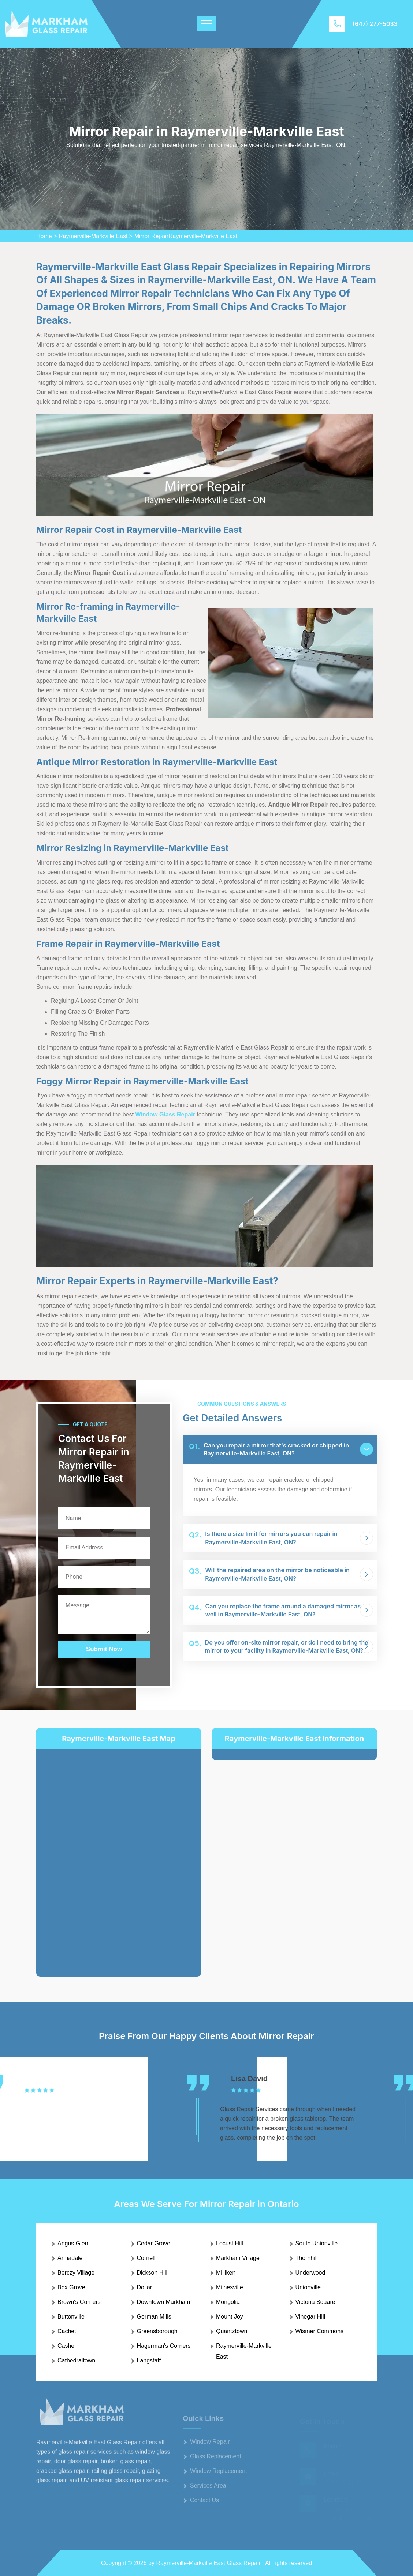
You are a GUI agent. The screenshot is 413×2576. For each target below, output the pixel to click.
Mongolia (228, 2302)
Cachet (66, 2331)
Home (44, 236)
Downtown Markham (163, 2302)
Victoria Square (315, 2302)
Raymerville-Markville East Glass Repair (208, 2563)
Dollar (144, 2287)
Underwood (310, 2273)
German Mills (154, 2316)
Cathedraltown (76, 2360)
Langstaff (149, 2360)
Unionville (308, 2287)
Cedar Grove (154, 2243)
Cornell (146, 2258)
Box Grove (71, 2287)
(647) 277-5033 (375, 23)
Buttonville (71, 2316)
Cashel (66, 2346)
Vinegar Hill (310, 2316)
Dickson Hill (152, 2273)
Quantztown (231, 2331)
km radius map (119, 1857)
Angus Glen (72, 2243)
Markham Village (238, 2258)
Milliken (225, 2273)
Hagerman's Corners (164, 2346)
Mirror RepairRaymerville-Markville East (186, 236)
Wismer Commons (319, 2331)
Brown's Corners (79, 2302)
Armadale (69, 2258)
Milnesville (229, 2287)
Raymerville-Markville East (93, 236)
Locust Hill (229, 2243)
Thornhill (306, 2258)
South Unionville (316, 2243)
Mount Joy (229, 2316)
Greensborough (157, 2331)
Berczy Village (75, 2273)
